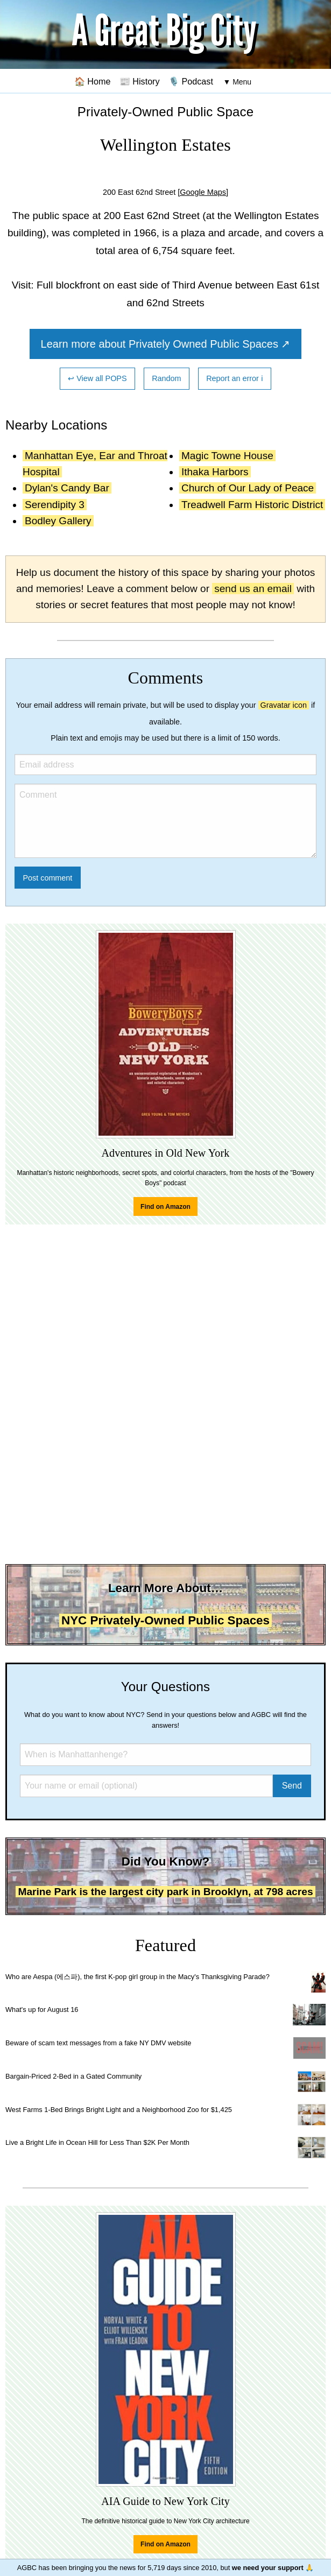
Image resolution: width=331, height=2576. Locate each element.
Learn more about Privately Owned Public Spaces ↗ (166, 344)
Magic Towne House (227, 455)
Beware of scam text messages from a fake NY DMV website (98, 2043)
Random (166, 378)
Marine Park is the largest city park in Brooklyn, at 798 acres (165, 1891)
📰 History (139, 81)
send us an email (253, 588)
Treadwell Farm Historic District (252, 504)
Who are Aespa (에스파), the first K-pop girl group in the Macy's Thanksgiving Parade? (137, 1977)
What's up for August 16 (41, 2009)
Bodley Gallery (58, 520)
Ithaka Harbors (215, 471)
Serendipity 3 (54, 504)
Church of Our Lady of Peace (247, 488)
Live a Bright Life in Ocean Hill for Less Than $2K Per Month (97, 2142)
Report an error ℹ (234, 378)
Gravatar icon (283, 705)
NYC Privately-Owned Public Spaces (165, 1620)
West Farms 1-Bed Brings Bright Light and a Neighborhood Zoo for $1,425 (118, 2110)
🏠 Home (92, 81)
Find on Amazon (165, 1206)
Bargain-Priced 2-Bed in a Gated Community (73, 2076)
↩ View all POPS (97, 378)
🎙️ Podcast (190, 81)
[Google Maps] (203, 192)
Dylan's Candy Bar (67, 488)
